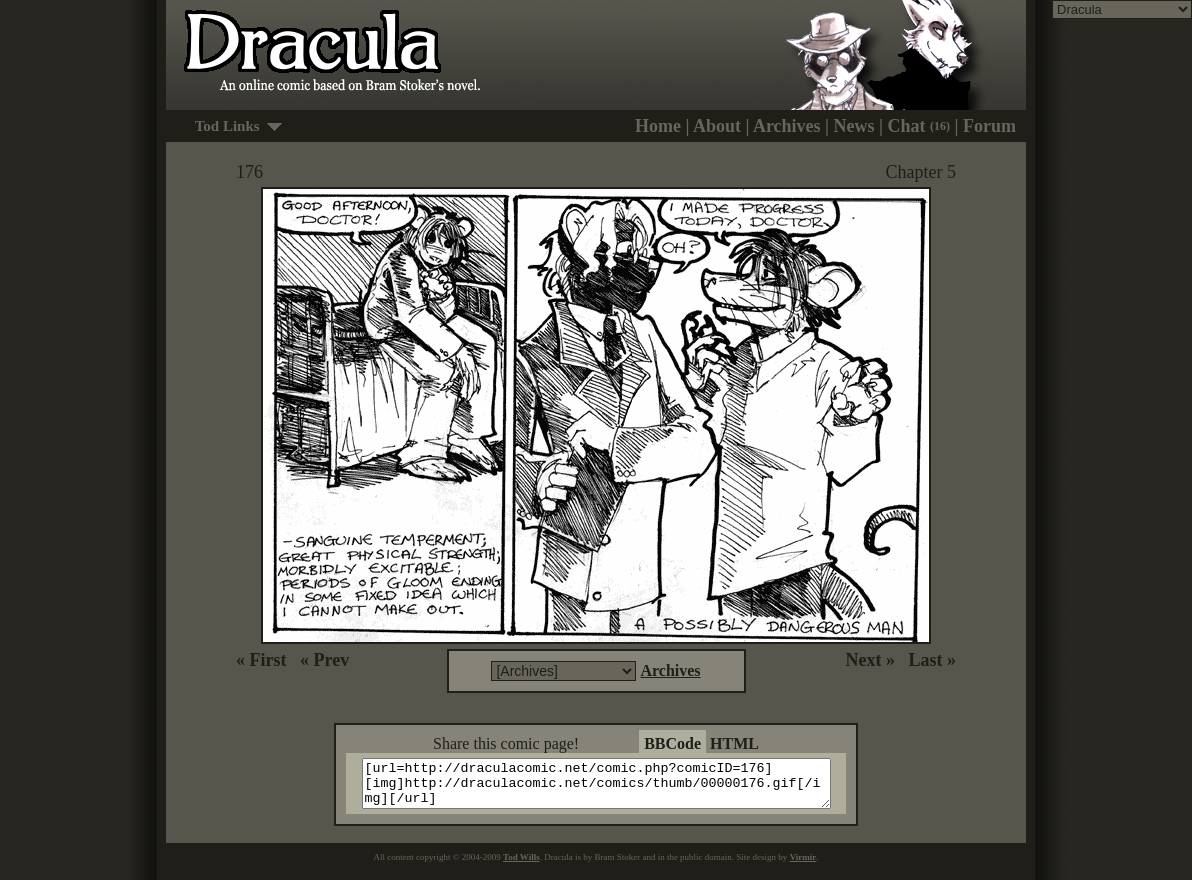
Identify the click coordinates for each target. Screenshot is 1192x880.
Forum (989, 126)
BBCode (672, 743)
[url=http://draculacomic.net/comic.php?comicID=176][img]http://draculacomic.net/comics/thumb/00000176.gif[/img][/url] (608, 788)
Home (658, 126)
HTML (734, 743)
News (854, 126)
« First (261, 660)
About (717, 126)
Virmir (803, 866)
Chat (919, 126)
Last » (932, 660)
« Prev (324, 660)
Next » (870, 660)
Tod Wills (521, 866)
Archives (787, 126)
